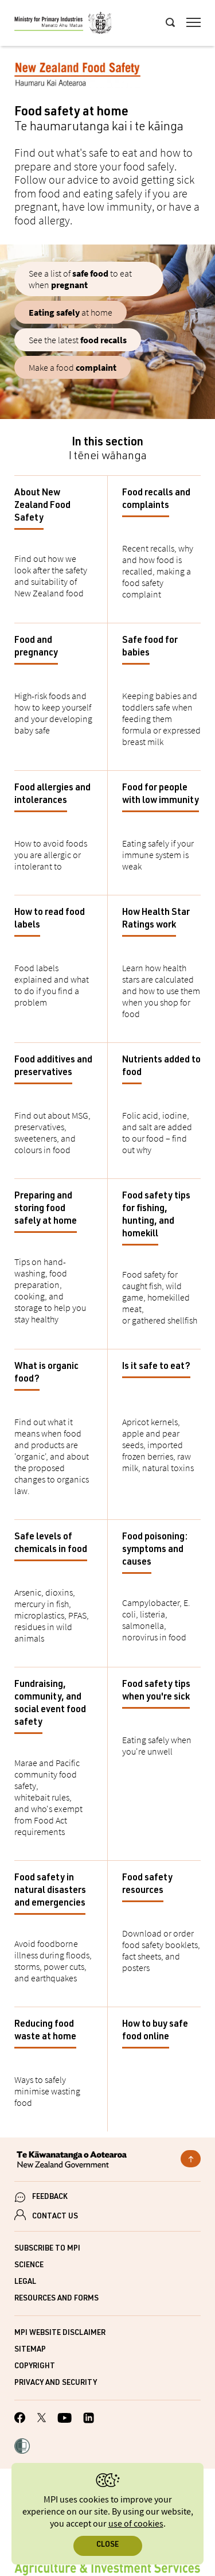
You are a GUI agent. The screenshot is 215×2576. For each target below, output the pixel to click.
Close (107, 2545)
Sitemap (30, 2350)
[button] (22, 2447)
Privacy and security (55, 2383)
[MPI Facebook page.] (20, 2419)
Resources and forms (56, 2299)
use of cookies (135, 2524)
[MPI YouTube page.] (64, 2419)
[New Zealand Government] (107, 2161)
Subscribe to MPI (47, 2249)
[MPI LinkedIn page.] (88, 2419)
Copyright (34, 2367)
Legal (25, 2282)
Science (29, 2265)
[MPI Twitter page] (41, 2419)
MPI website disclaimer (59, 2333)
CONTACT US (55, 2217)
